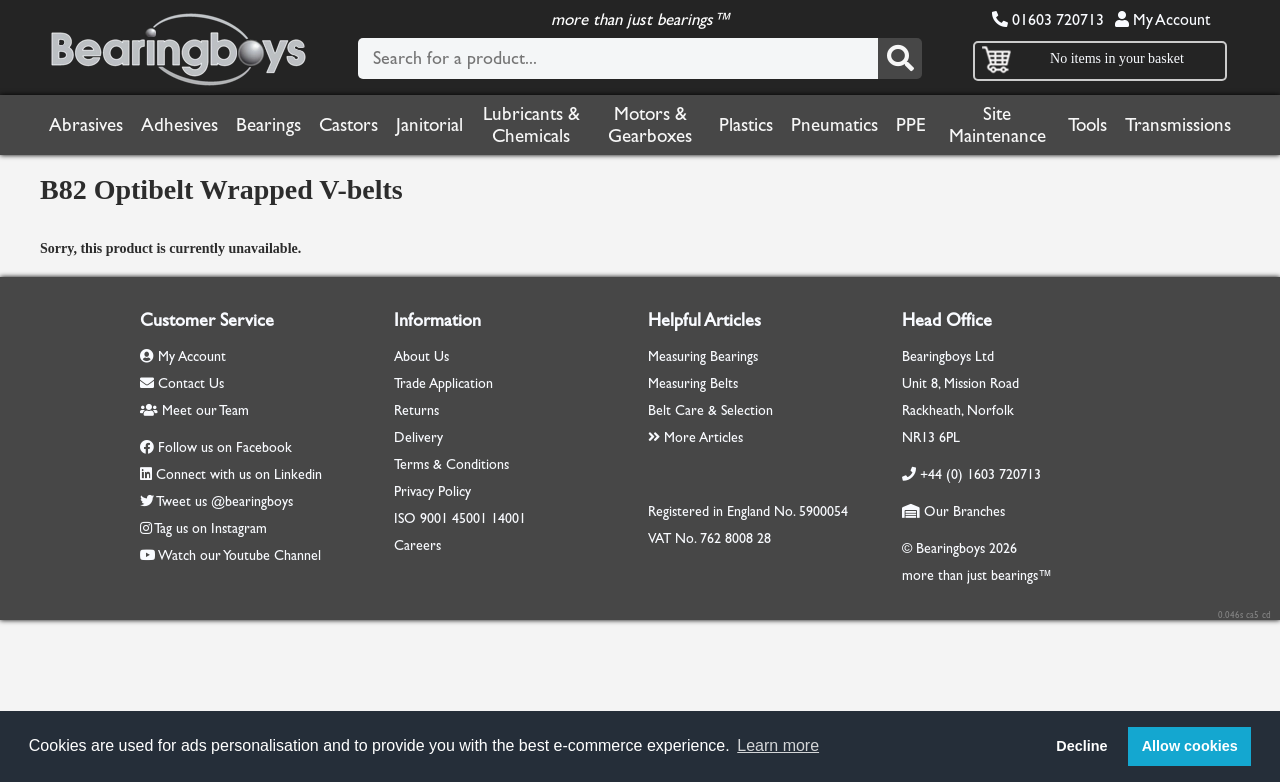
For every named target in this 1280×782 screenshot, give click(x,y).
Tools (1087, 125)
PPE (911, 125)
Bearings (268, 125)
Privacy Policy (432, 491)
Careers (417, 545)
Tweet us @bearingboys (224, 501)
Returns (416, 410)
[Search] (900, 58)
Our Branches (953, 511)
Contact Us (182, 383)
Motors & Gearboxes (650, 125)
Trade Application (443, 383)
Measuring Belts (693, 383)
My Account (1162, 19)
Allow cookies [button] (1190, 746)
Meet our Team (194, 410)
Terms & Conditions (451, 464)
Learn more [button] (778, 745)
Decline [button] (1081, 746)
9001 (434, 518)
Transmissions (1178, 125)
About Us (421, 356)
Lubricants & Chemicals (531, 125)
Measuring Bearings (703, 356)
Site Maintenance (997, 125)
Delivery (418, 437)
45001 (469, 518)
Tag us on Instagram (210, 528)
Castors (348, 125)
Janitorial (429, 125)
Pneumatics (834, 125)
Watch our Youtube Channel (239, 555)
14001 (508, 518)
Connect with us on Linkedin (239, 474)
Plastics (746, 125)
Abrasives (86, 125)
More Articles (695, 437)
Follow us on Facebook (225, 447)
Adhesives (179, 125)
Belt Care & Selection (710, 410)
